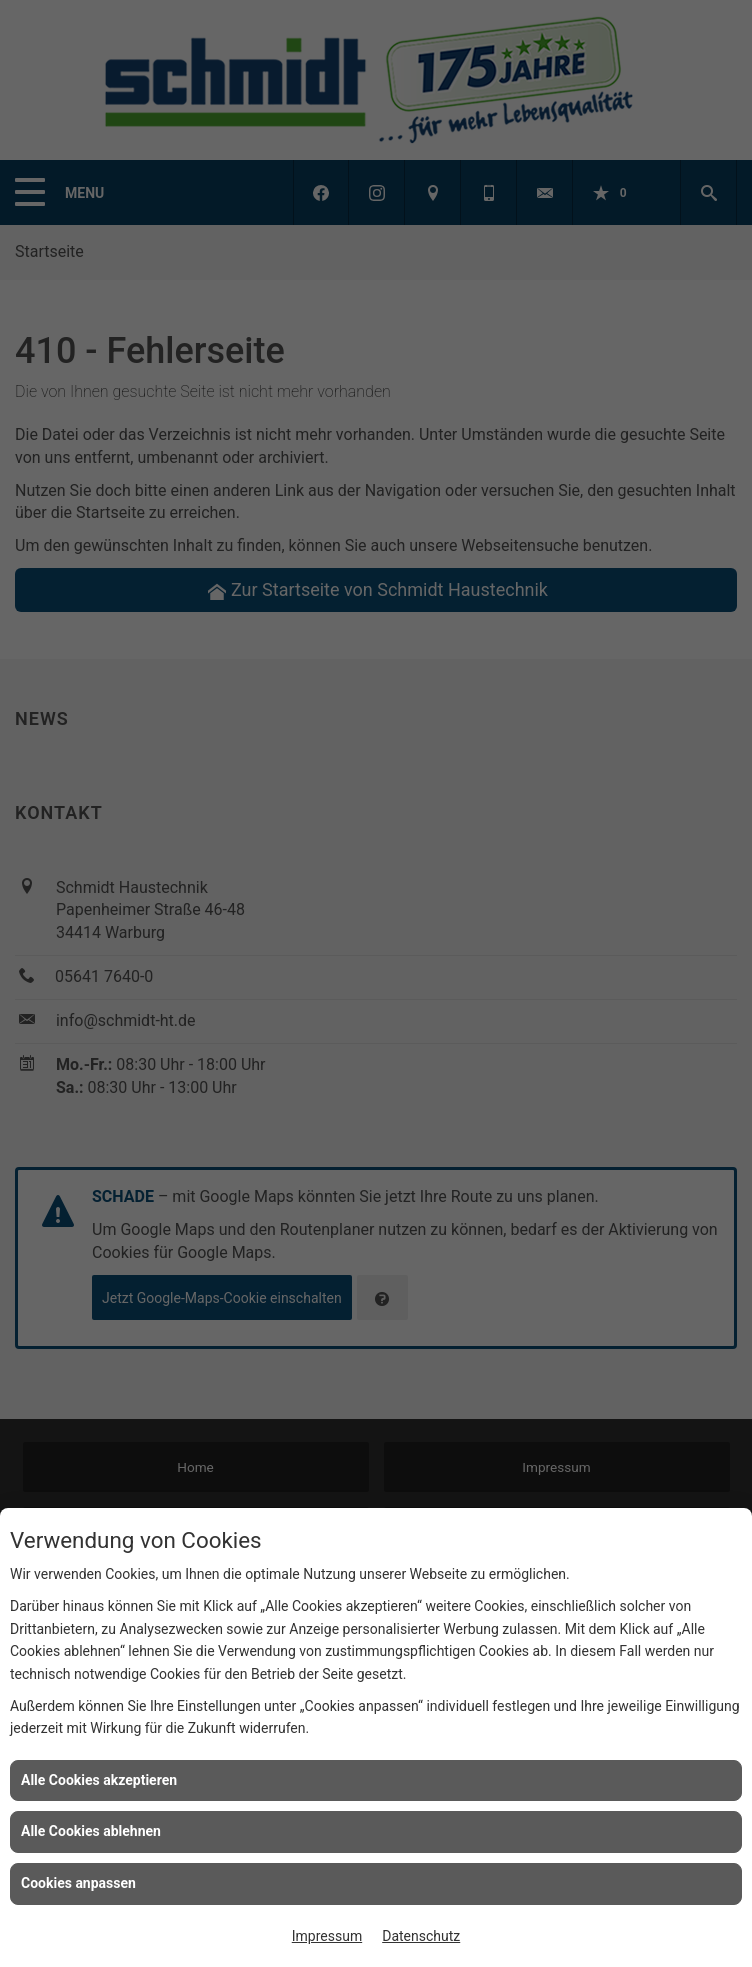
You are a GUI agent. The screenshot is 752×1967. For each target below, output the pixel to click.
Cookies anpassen (78, 1883)
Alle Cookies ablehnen (91, 1831)
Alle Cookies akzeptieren (99, 1780)
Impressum (327, 1936)
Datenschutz (421, 1936)
